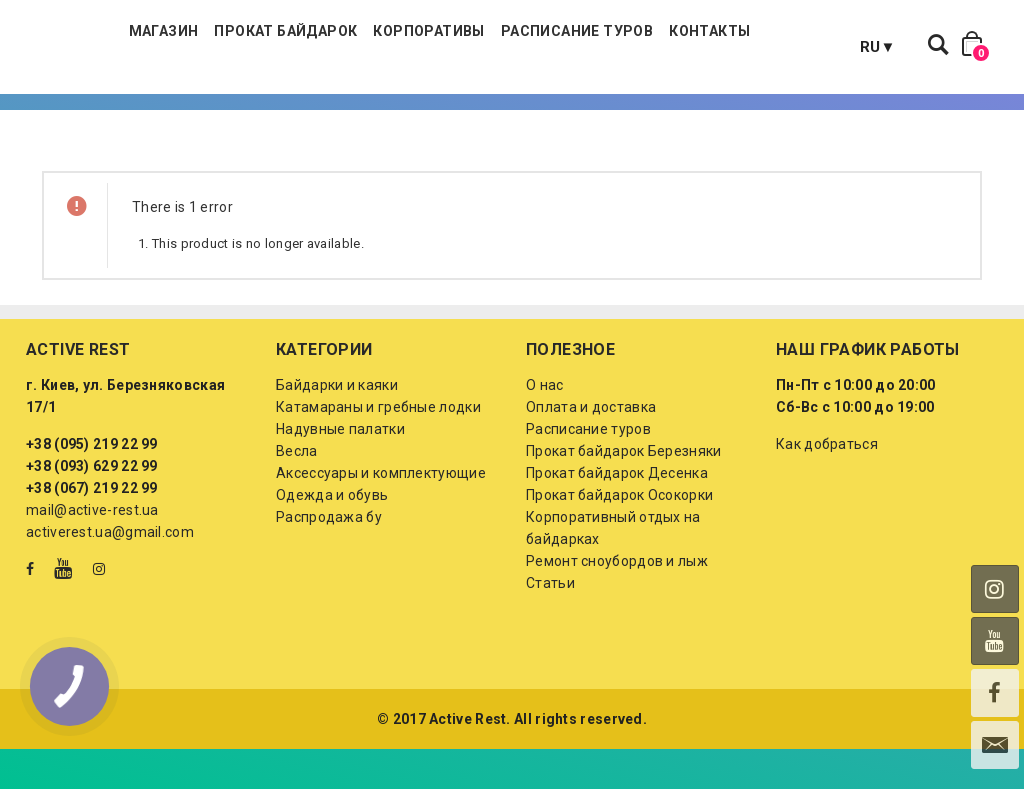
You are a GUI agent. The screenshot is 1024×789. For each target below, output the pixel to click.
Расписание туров (667, 50)
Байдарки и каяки (337, 425)
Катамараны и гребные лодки (378, 447)
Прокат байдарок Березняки (624, 491)
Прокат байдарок (376, 50)
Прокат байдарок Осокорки (619, 535)
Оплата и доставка (591, 447)
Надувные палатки (340, 469)
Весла (297, 491)
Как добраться (827, 484)
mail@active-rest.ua (92, 550)
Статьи (550, 623)
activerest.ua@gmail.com (110, 572)
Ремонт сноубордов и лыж (617, 601)
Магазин (254, 50)
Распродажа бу (329, 557)
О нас (545, 425)
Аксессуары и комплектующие (381, 513)
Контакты (800, 50)
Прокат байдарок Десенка (617, 513)
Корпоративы (519, 50)
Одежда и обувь (332, 535)
